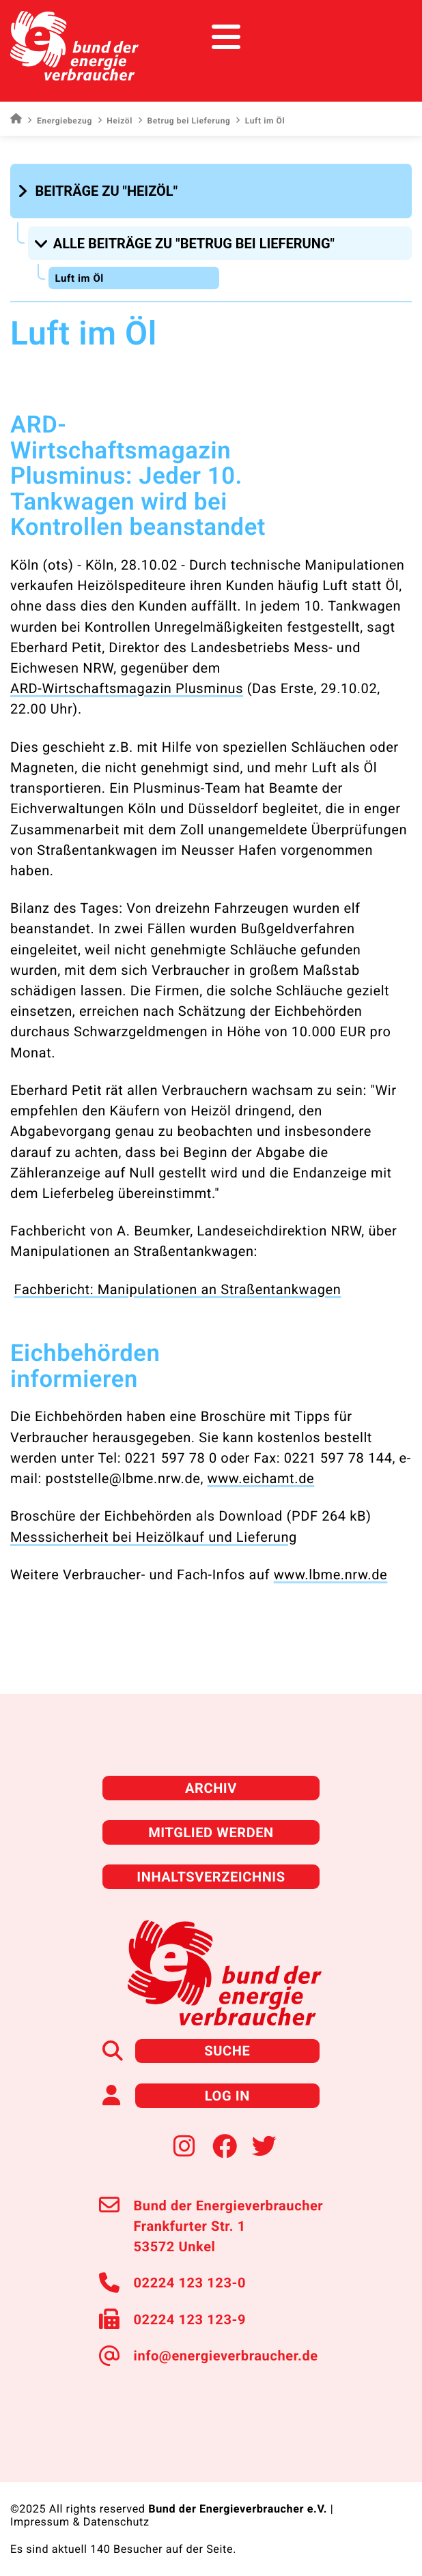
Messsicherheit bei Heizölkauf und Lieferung (153, 1537)
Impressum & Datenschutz (80, 2521)
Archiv (211, 1788)
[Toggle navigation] (386, 37)
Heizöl (115, 121)
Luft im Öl (79, 278)
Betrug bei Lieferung (184, 121)
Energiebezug (59, 121)
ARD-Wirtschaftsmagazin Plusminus (126, 688)
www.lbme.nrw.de (331, 1574)
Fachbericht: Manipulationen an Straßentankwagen (177, 1289)
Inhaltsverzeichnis (211, 1877)
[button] (99, 191)
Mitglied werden (211, 1832)
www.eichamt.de (261, 1478)
